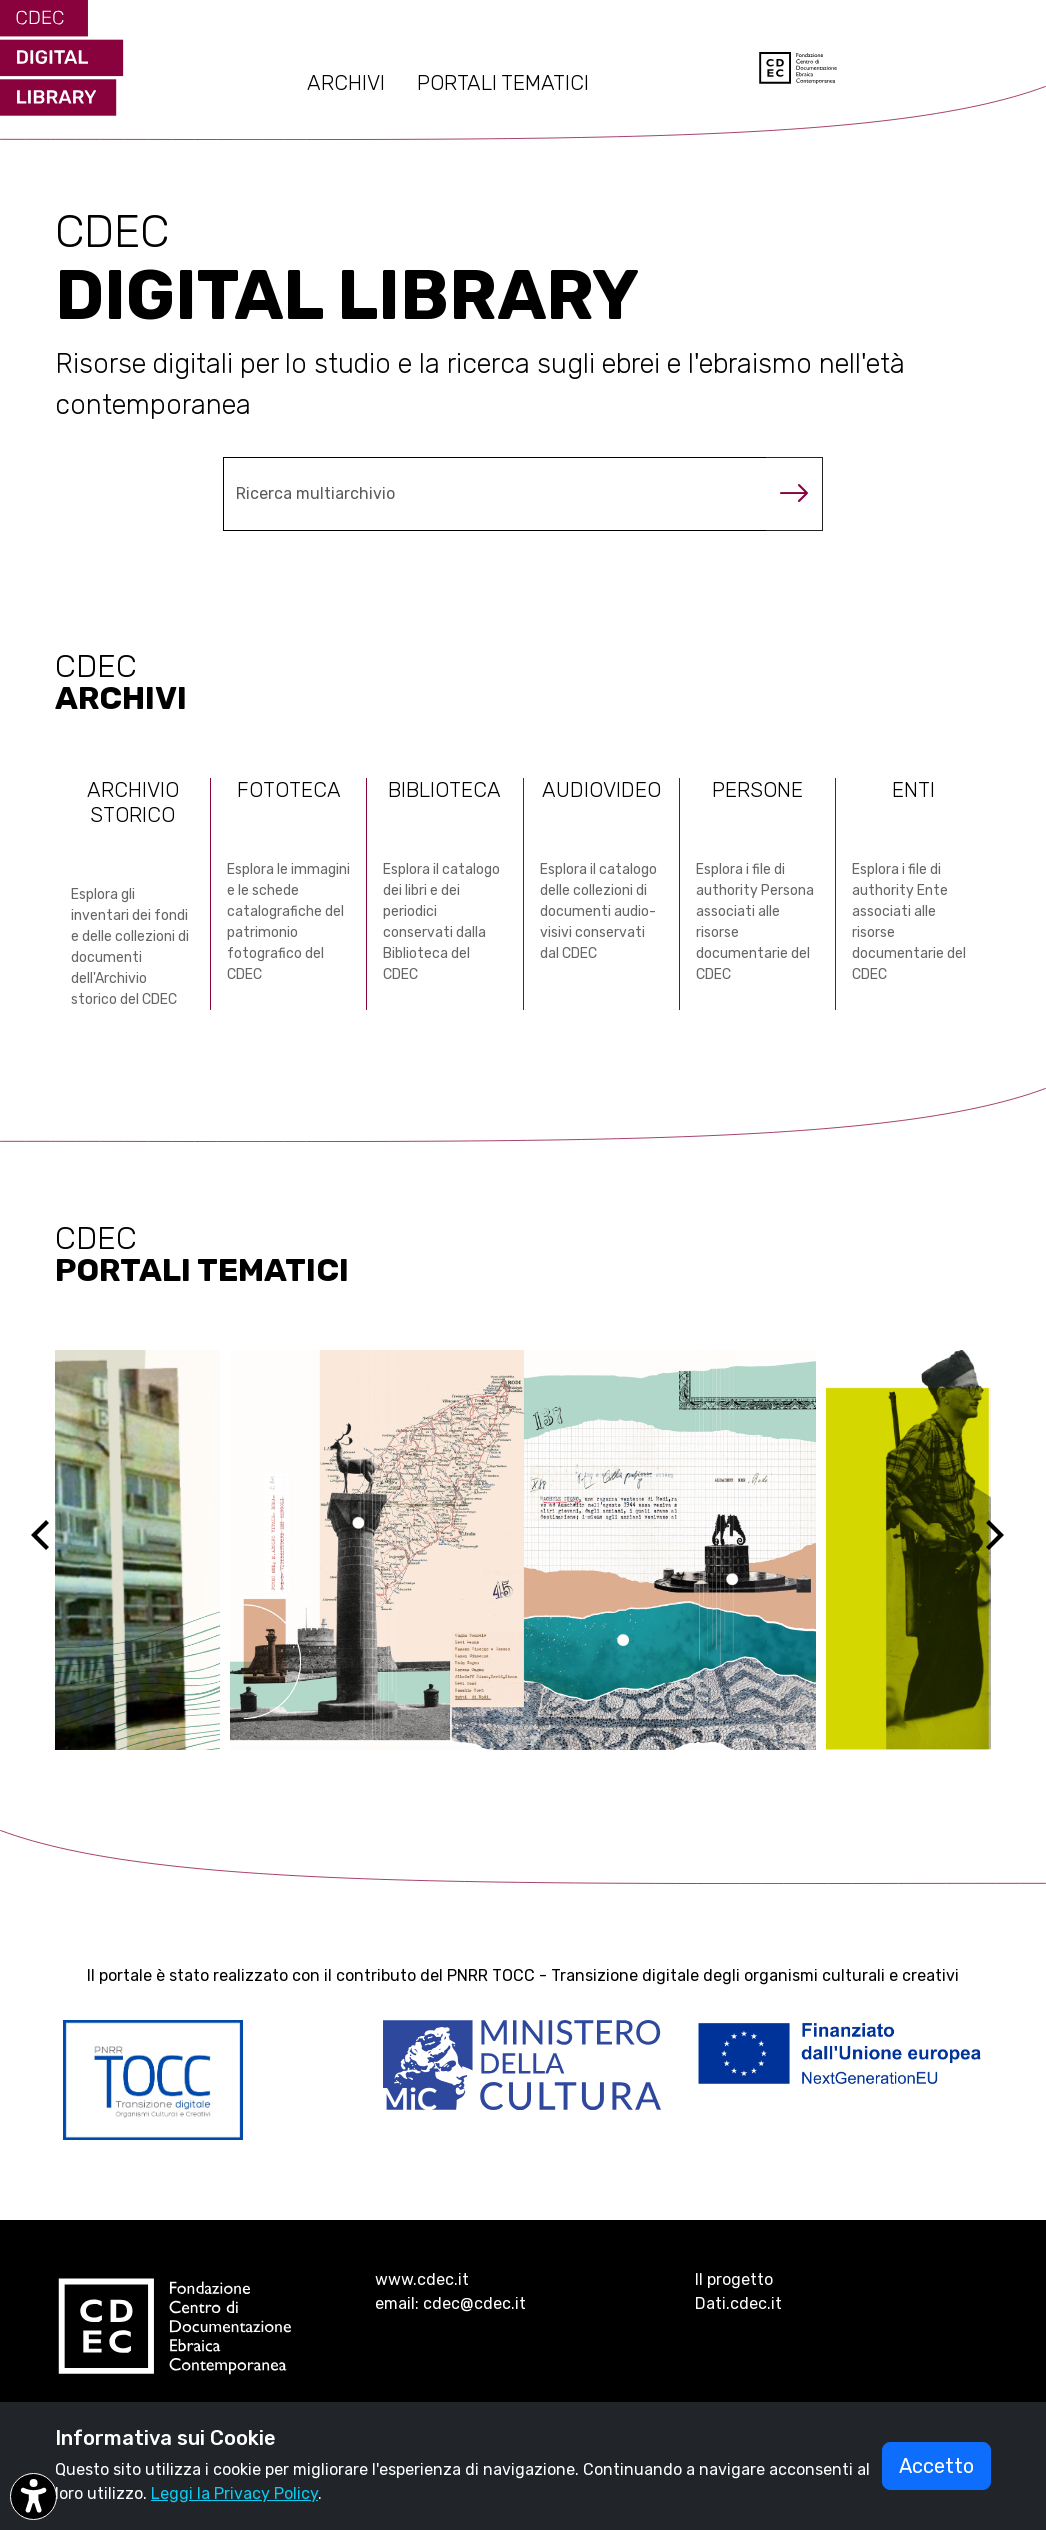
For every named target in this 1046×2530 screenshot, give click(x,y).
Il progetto (734, 2279)
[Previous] (58, 1550)
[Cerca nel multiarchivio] (495, 494)
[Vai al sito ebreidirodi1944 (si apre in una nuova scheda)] (523, 1550)
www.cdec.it (422, 2279)
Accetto (936, 2466)
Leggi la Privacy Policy (234, 2493)
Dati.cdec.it (738, 2303)
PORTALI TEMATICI (503, 83)
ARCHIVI (346, 83)
